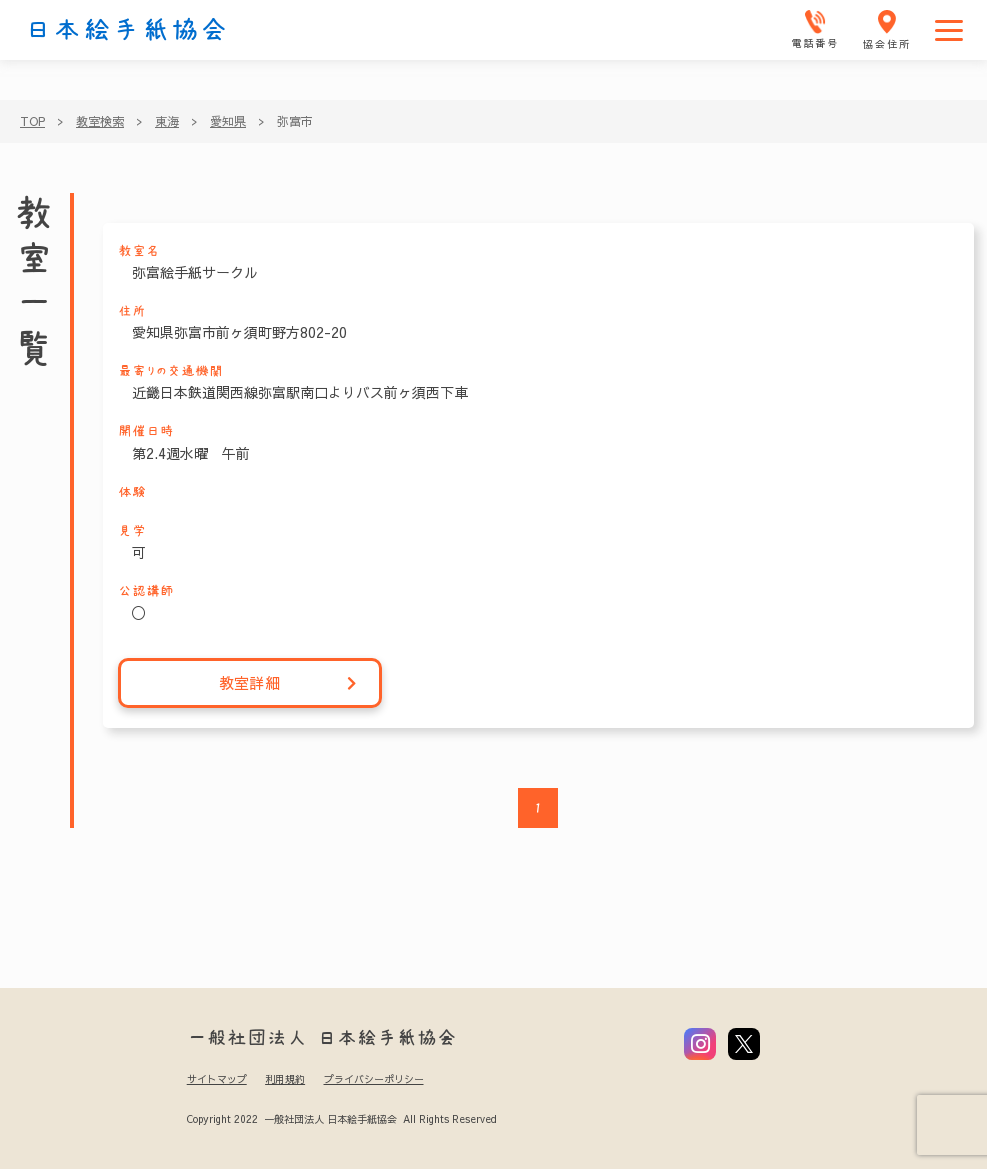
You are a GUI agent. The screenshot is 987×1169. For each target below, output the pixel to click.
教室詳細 (288, 683)
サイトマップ (217, 1079)
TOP (32, 121)
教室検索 (100, 121)
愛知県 (228, 121)
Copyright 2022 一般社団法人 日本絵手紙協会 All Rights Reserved (341, 1119)
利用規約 (285, 1079)
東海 (167, 121)
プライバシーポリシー (374, 1079)
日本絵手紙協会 (127, 30)
